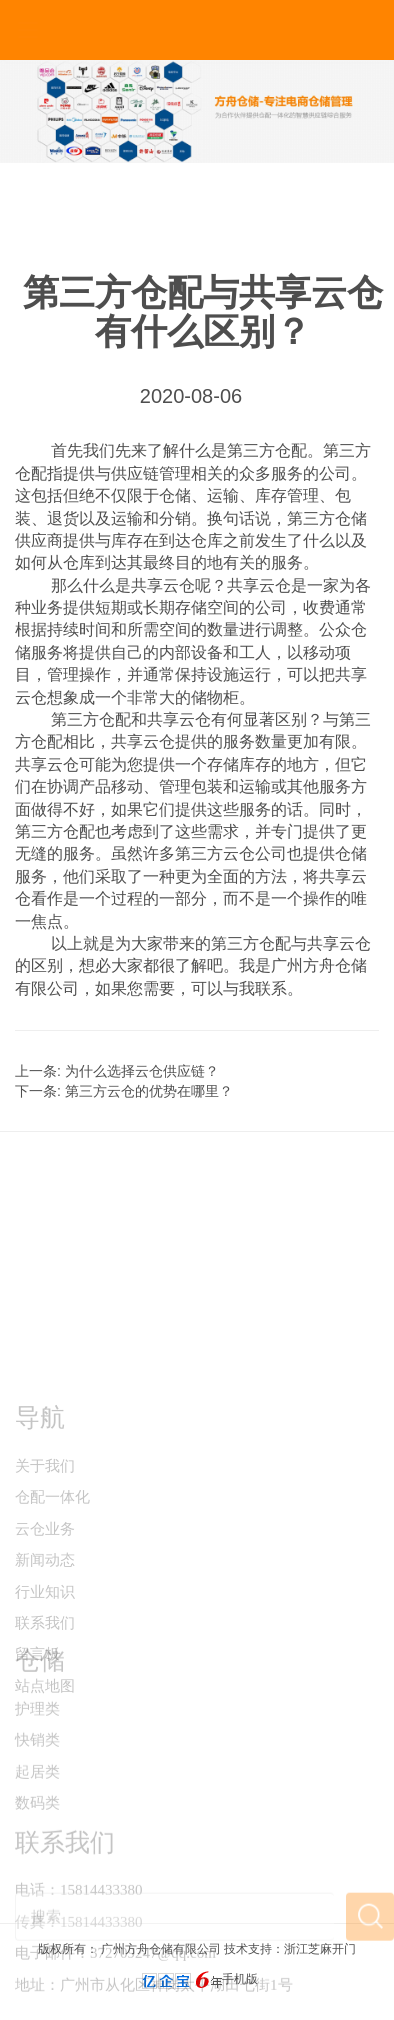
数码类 (37, 1856)
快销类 (37, 1793)
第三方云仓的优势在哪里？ (149, 1091)
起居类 (37, 1825)
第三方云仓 (215, 853)
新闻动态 (45, 1646)
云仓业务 (45, 1615)
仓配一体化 (52, 1583)
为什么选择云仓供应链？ (142, 1071)
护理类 (37, 1762)
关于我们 (45, 1552)
